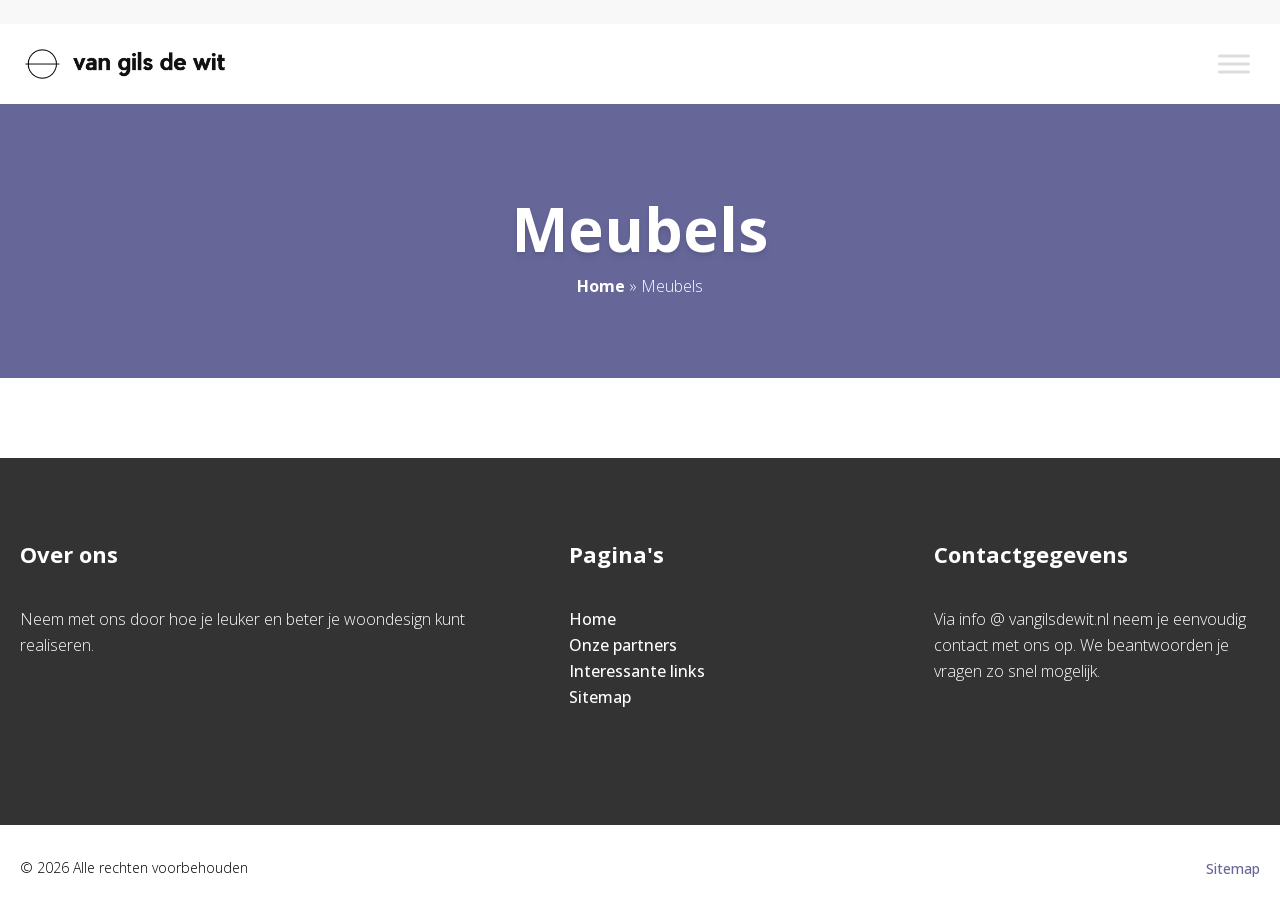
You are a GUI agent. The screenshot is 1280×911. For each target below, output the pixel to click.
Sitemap (600, 697)
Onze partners (623, 645)
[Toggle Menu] (1234, 63)
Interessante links (637, 671)
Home (601, 286)
